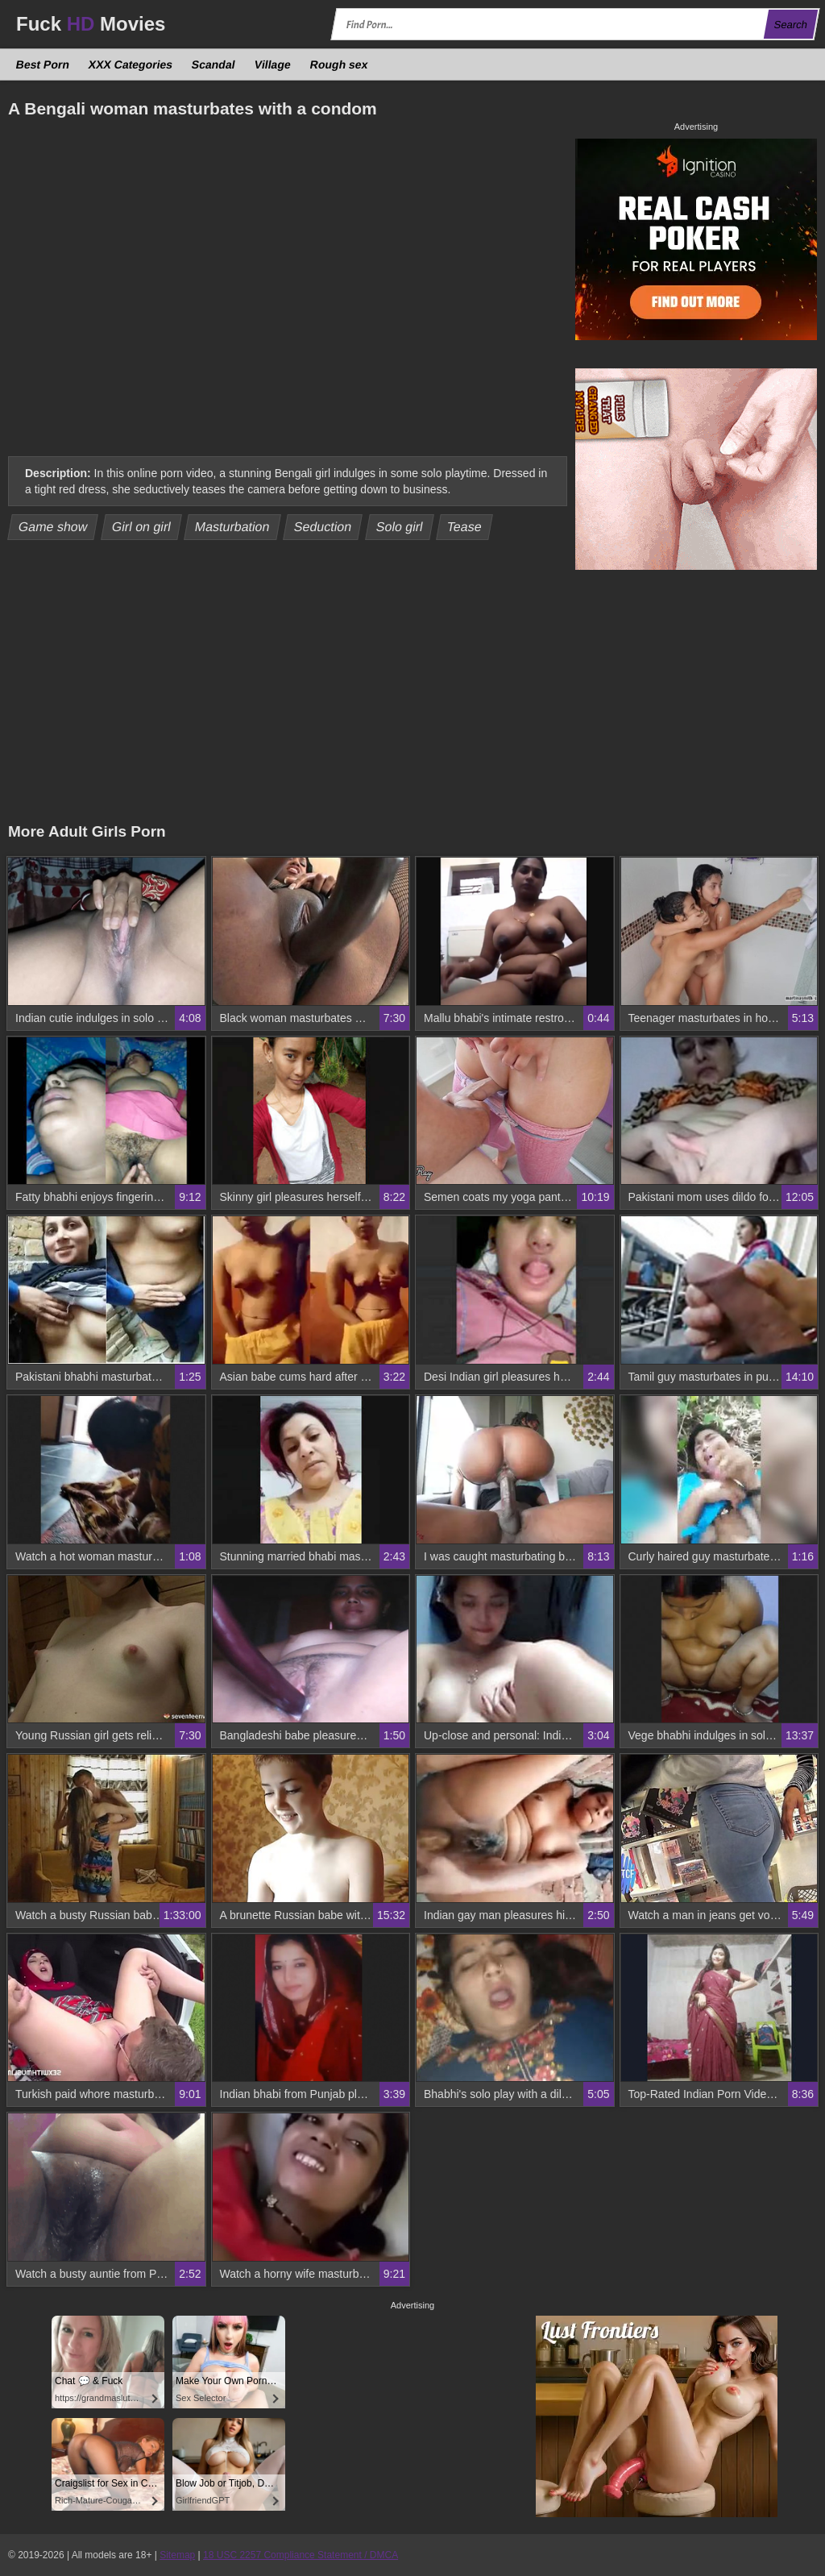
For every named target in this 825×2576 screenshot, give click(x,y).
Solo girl (399, 527)
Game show (53, 527)
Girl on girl (141, 527)
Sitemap (177, 2555)
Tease (464, 527)
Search (790, 25)
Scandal (214, 64)
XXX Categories (131, 64)
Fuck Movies (90, 24)
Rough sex (338, 64)
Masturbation (232, 527)
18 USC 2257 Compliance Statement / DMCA (300, 2555)
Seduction (323, 527)
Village (272, 64)
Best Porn (43, 64)
